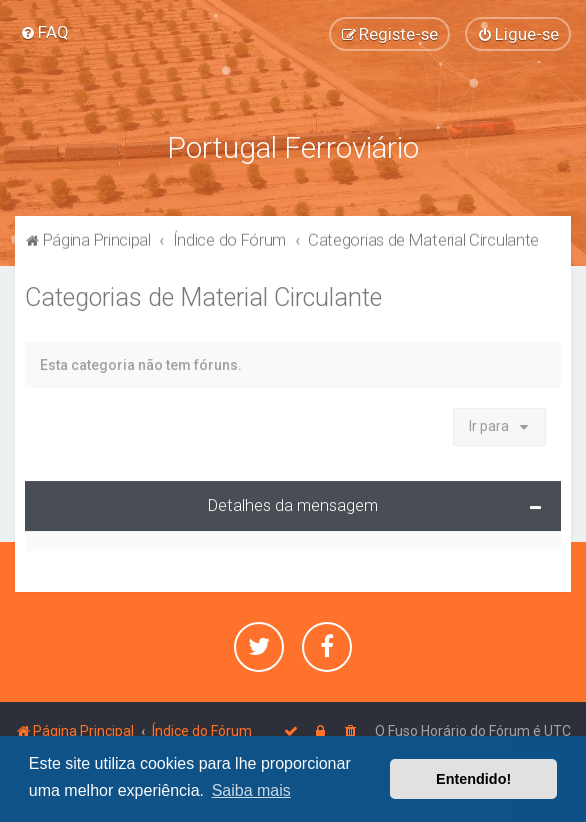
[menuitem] (44, 31)
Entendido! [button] (473, 779)
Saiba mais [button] (251, 790)
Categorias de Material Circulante (203, 293)
